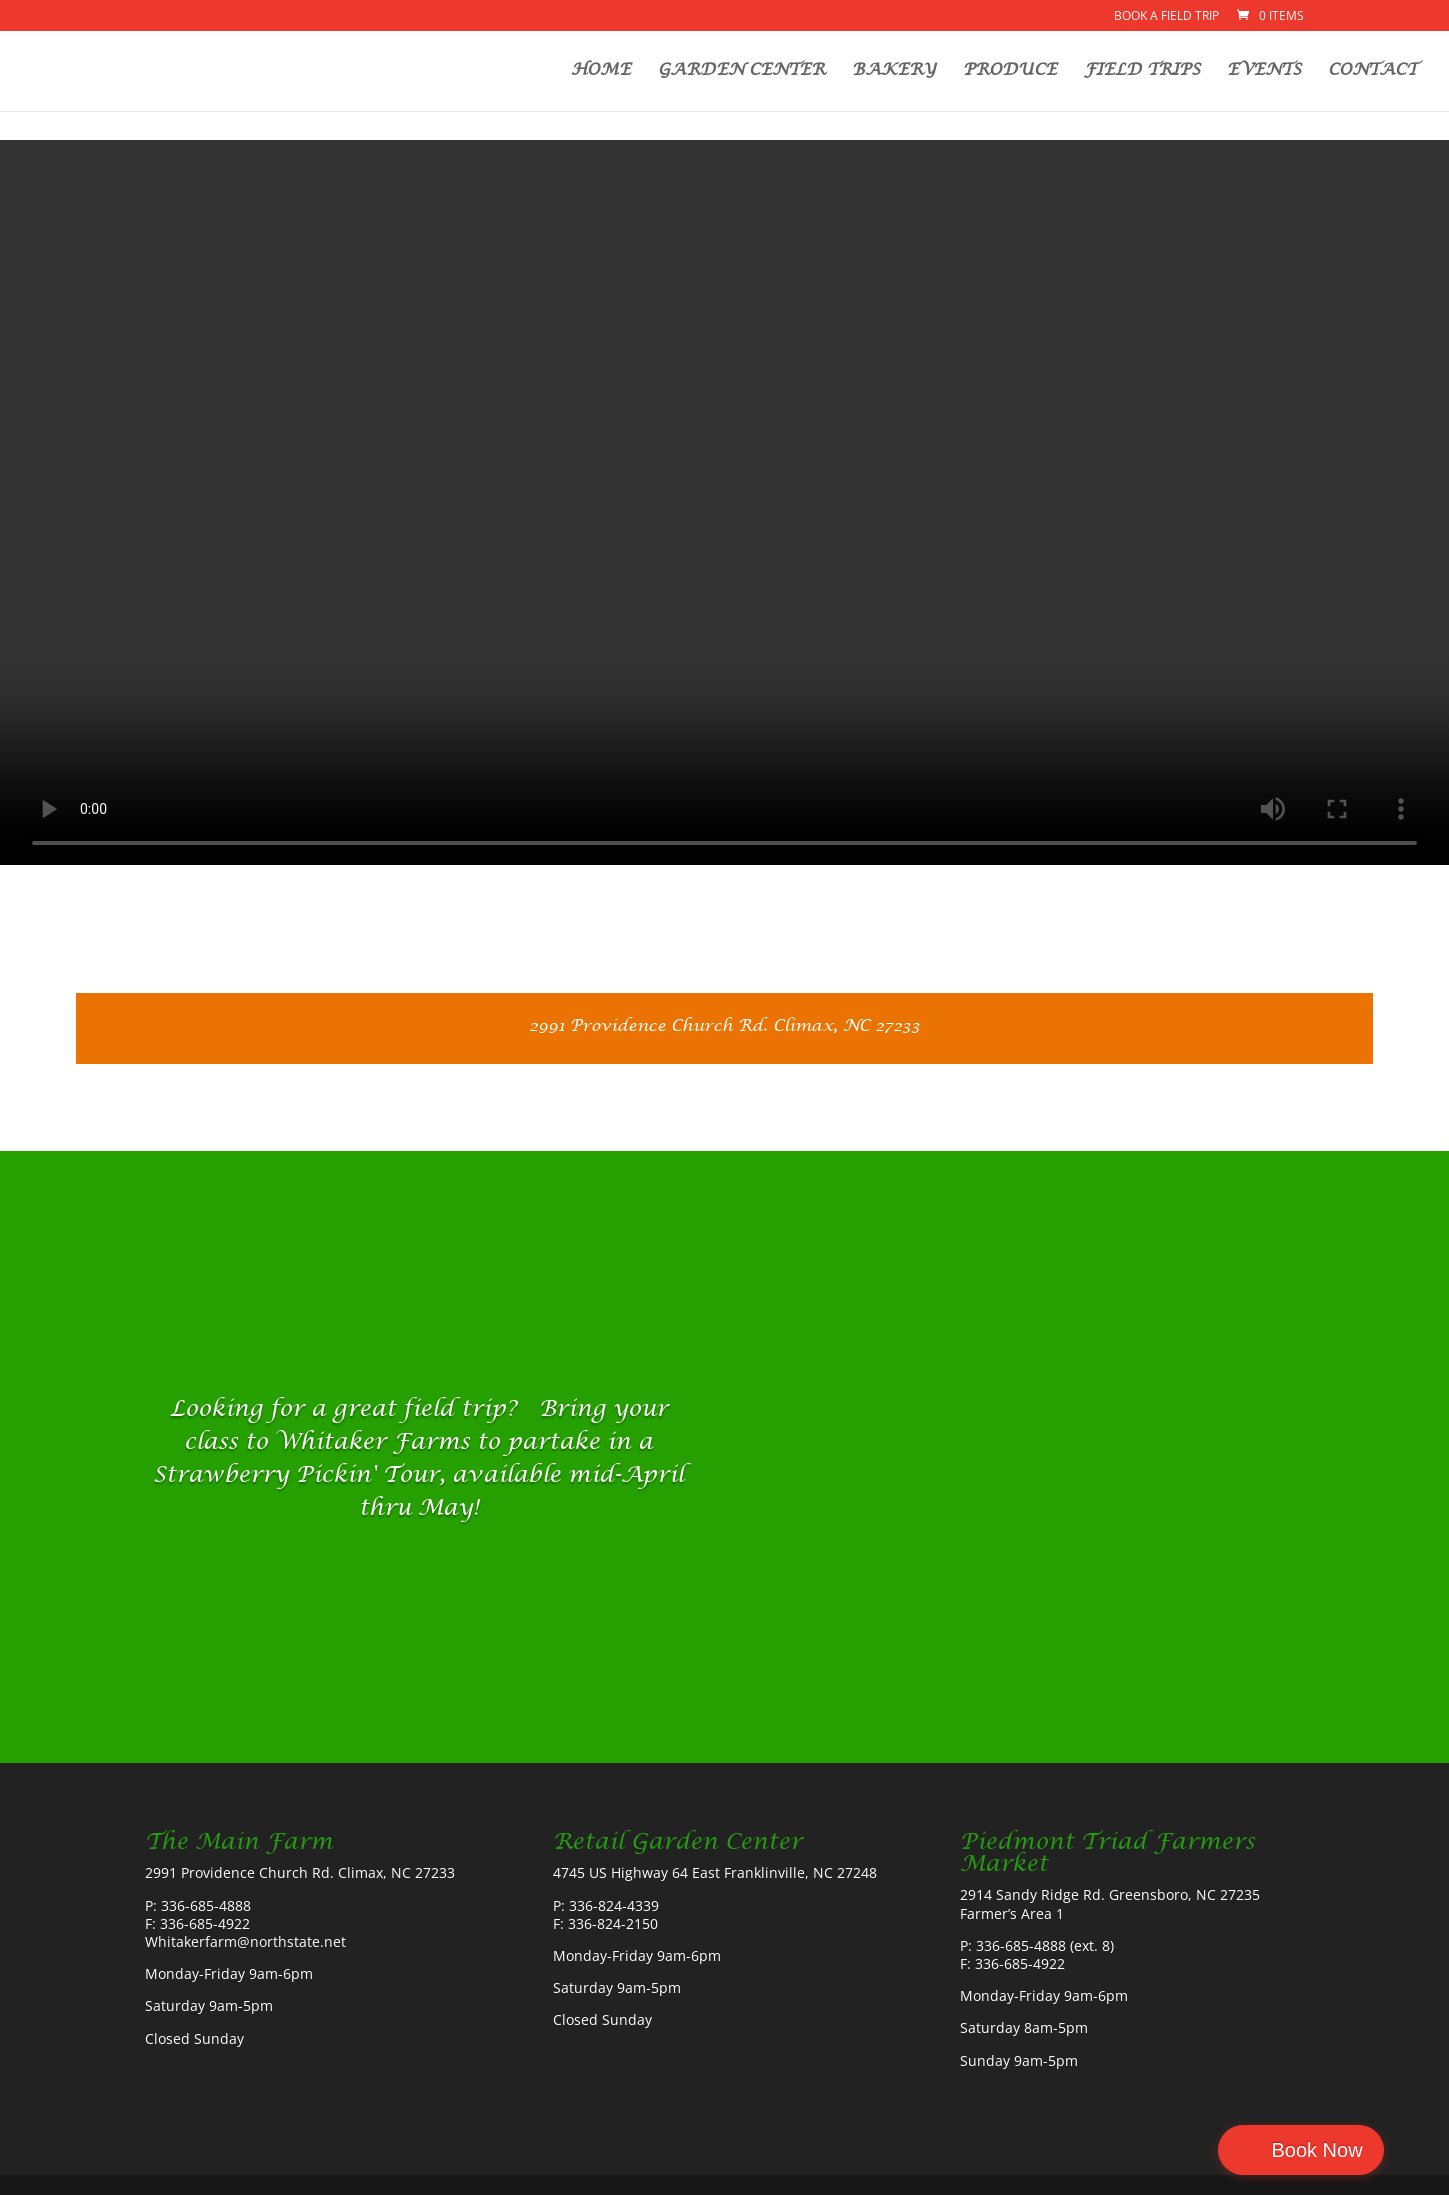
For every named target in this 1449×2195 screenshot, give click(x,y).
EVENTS (1264, 72)
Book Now (1362, 2150)
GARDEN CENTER (741, 72)
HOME (601, 72)
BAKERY (894, 72)
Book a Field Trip (1166, 17)
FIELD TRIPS (1142, 72)
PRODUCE (1010, 72)
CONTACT (1372, 72)
